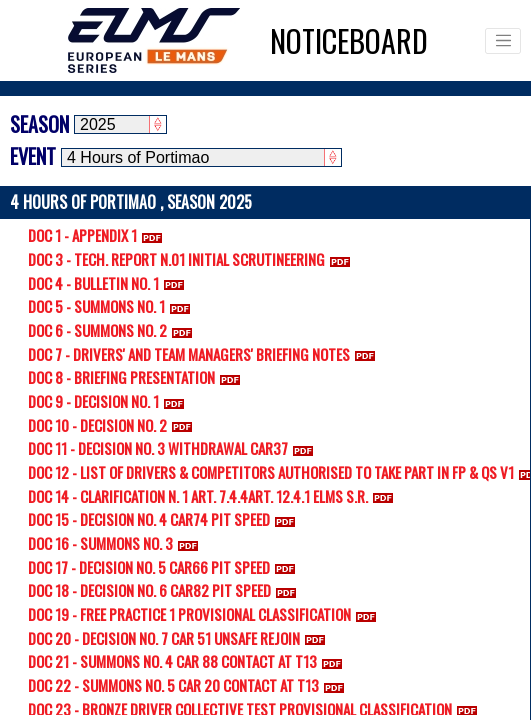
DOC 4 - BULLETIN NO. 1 (110, 283)
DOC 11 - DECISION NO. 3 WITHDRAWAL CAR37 (174, 448)
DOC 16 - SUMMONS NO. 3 (117, 543)
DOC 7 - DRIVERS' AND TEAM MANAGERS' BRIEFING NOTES (205, 354)
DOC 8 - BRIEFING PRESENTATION (138, 377)
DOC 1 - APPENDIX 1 (99, 235)
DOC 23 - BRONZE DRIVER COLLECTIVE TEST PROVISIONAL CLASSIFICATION (256, 709)
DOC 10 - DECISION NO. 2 (114, 425)
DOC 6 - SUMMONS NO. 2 (114, 330)
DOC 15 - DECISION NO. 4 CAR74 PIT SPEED (165, 519)
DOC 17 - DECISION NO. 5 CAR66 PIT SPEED (165, 567)
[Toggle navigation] (503, 41)
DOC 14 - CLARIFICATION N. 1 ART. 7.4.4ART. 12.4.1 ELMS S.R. (214, 496)
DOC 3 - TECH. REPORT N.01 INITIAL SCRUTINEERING (193, 259)
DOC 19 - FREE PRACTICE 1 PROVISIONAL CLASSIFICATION (206, 614)
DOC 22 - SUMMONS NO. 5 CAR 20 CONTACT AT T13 (190, 685)
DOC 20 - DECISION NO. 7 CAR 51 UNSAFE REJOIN (180, 638)
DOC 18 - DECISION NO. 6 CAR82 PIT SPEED (166, 590)
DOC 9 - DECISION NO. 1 (110, 401)
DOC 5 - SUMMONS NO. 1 (113, 306)
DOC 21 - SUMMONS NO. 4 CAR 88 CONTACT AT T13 (189, 661)
